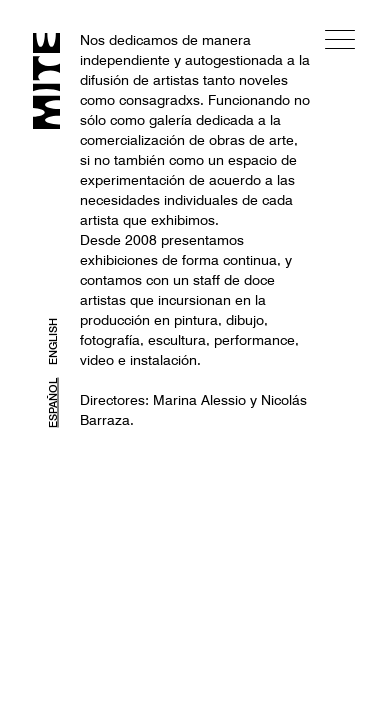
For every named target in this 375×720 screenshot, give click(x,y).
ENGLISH (53, 341)
